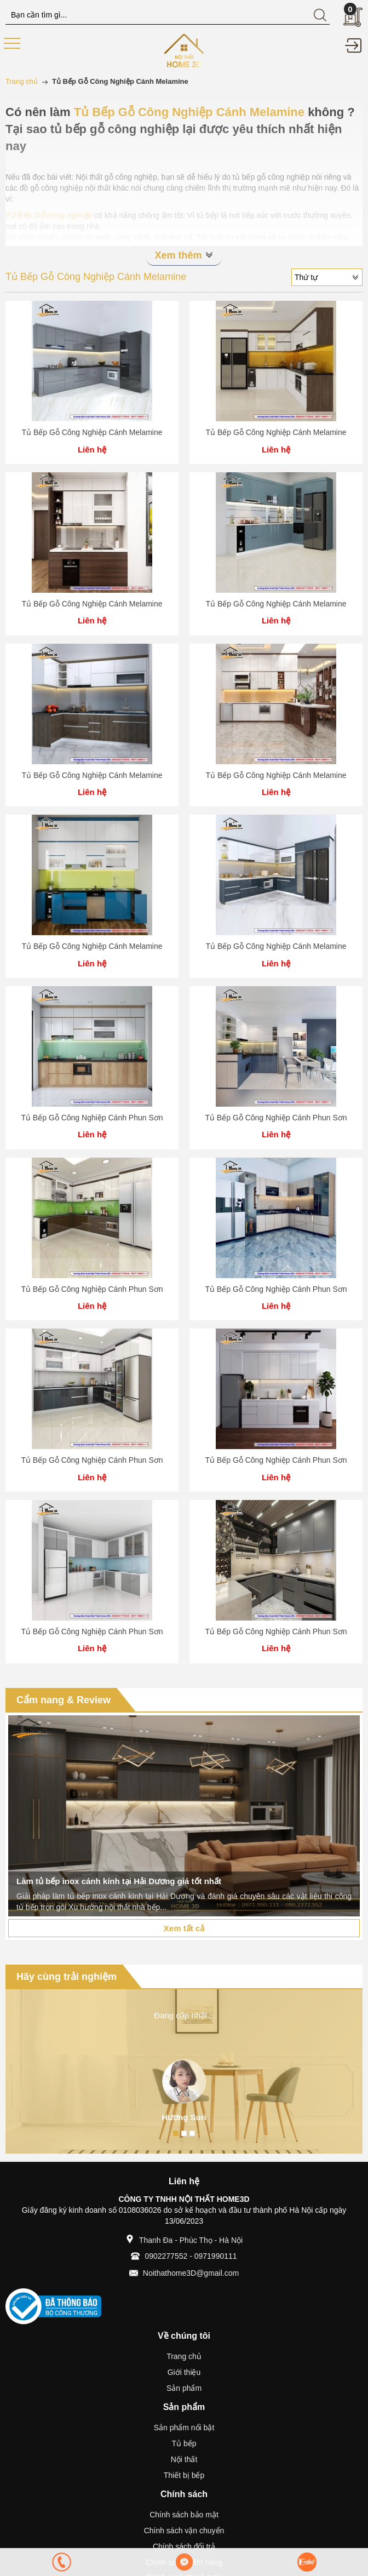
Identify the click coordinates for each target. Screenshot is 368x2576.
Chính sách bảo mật (184, 2514)
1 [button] (176, 2133)
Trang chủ (184, 2356)
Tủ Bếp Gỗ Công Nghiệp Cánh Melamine (91, 432)
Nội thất (184, 2459)
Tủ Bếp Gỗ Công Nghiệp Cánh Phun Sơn (92, 1117)
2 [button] (184, 2133)
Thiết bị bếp (184, 2475)
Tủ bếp (183, 2443)
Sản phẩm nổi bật (184, 2427)
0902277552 (166, 2256)
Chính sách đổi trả (184, 2546)
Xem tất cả (184, 1928)
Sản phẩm (184, 2388)
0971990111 (215, 2256)
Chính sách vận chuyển (184, 2530)
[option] (184, 1815)
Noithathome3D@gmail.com (191, 2273)
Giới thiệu (184, 2372)
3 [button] (192, 2133)
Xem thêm (183, 255)
